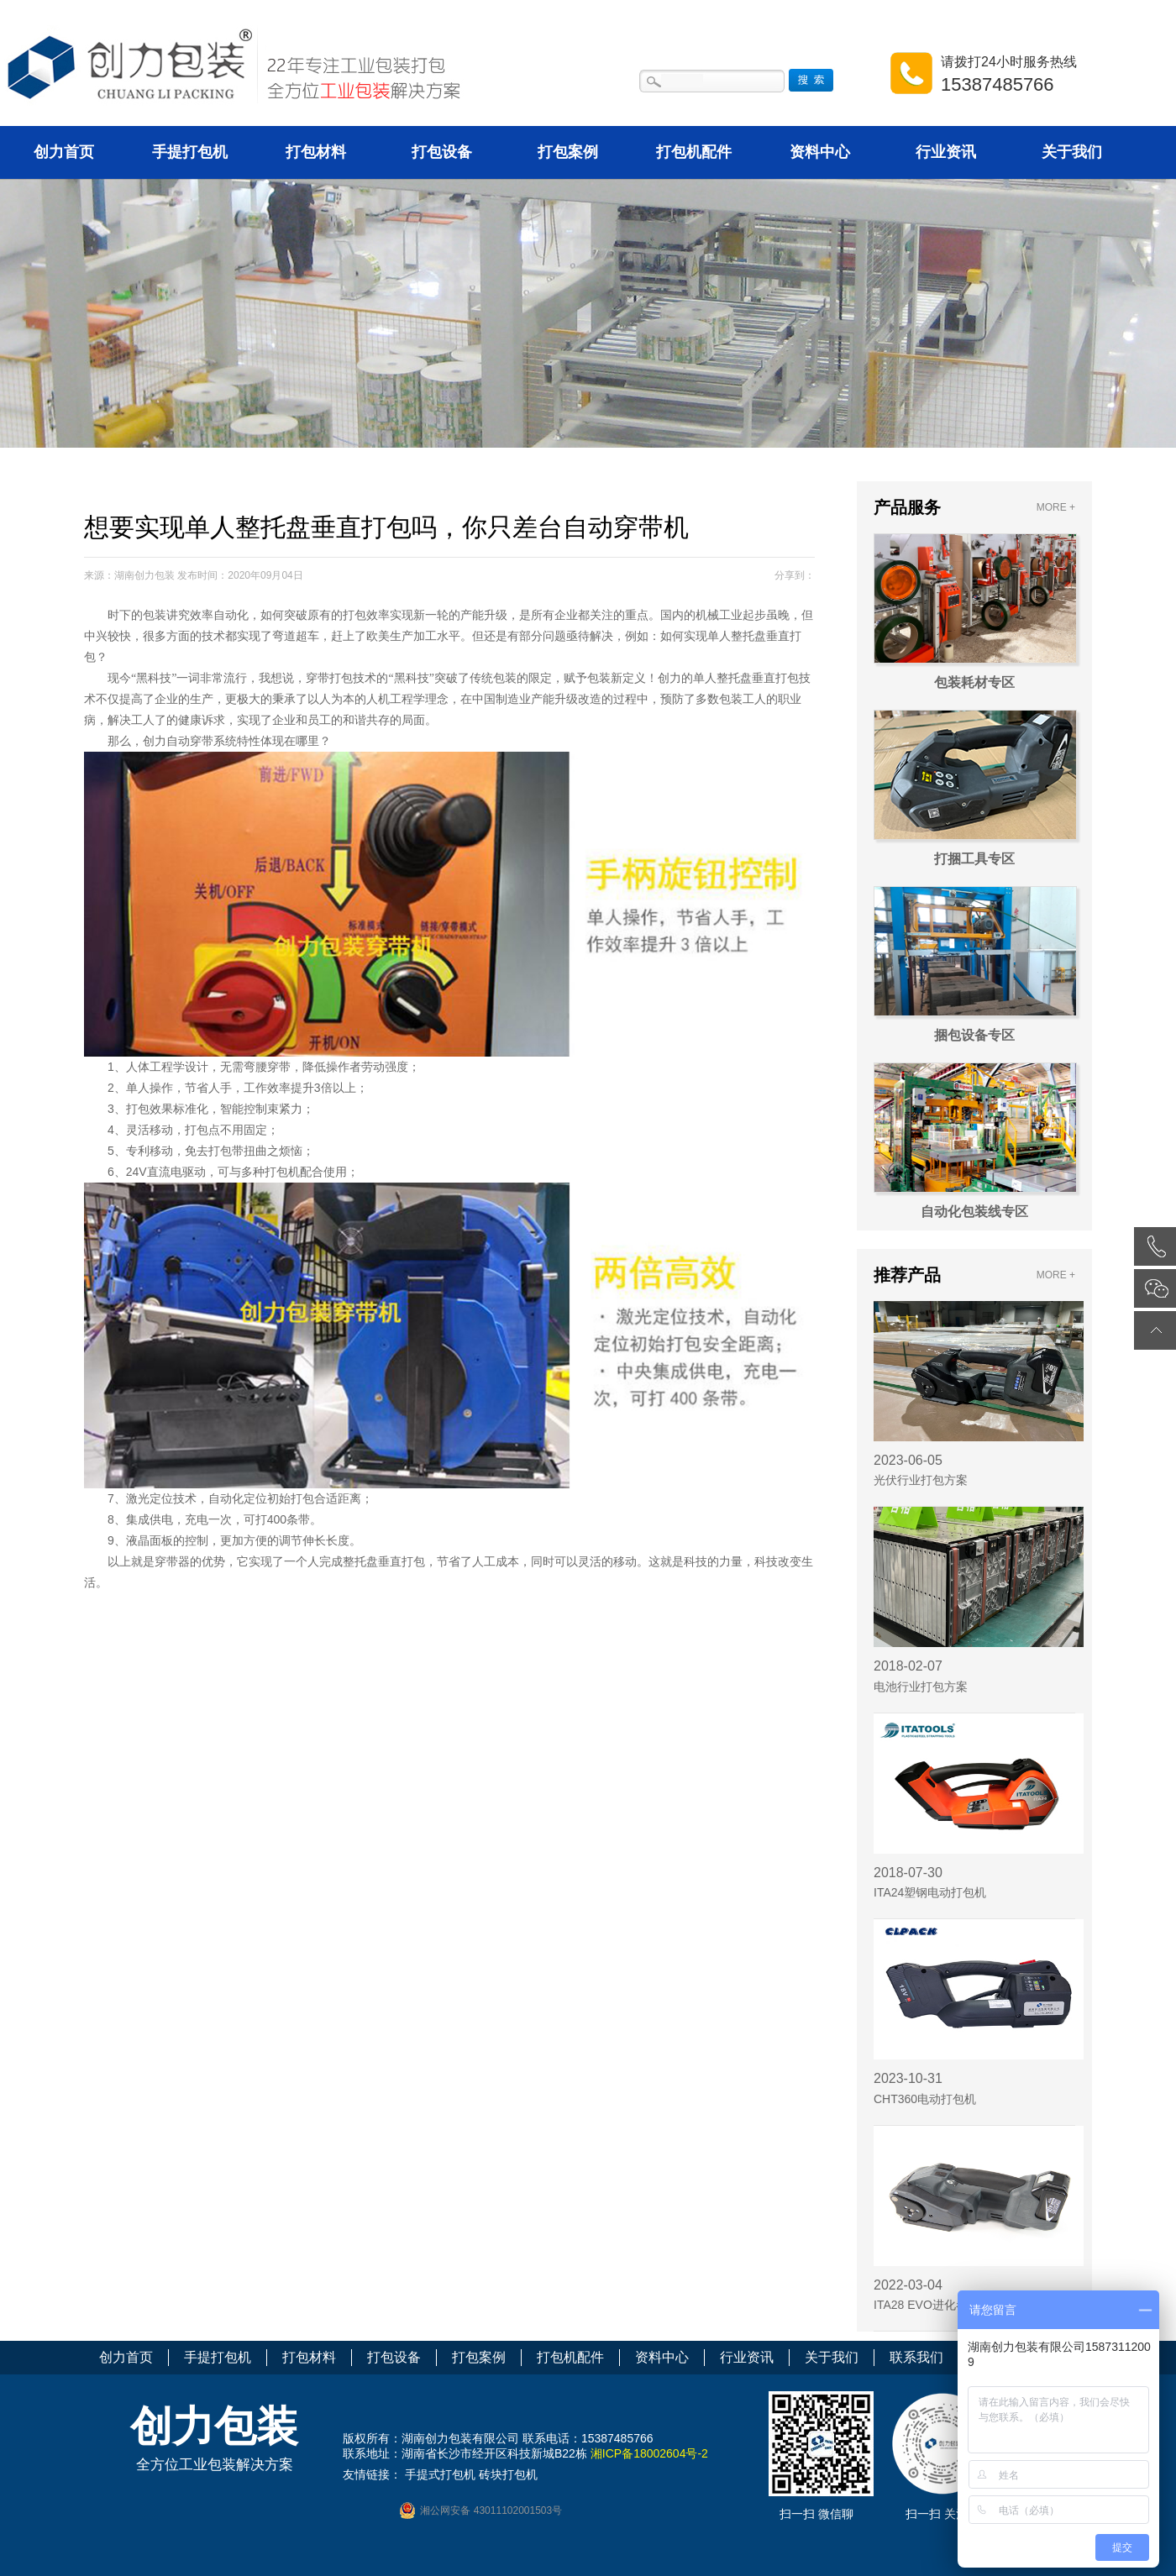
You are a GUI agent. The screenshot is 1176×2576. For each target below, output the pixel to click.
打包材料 (316, 152)
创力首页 (64, 152)
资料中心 (820, 152)
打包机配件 (694, 152)
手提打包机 (190, 152)
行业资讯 (946, 152)
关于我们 (1072, 152)
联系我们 (916, 2357)
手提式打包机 (440, 2474)
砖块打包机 (508, 2474)
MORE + (1056, 507)
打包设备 (442, 152)
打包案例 (568, 152)
